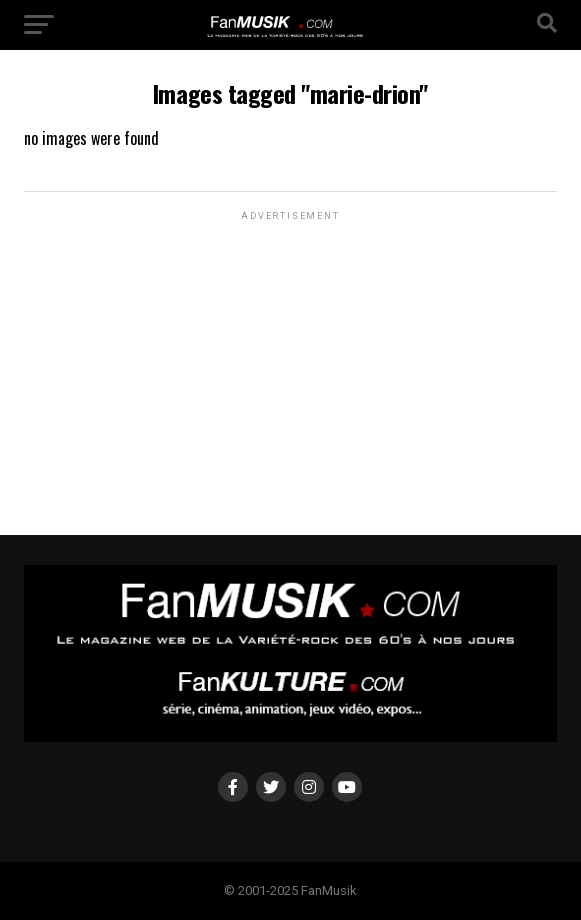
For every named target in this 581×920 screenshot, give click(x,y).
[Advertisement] (290, 350)
